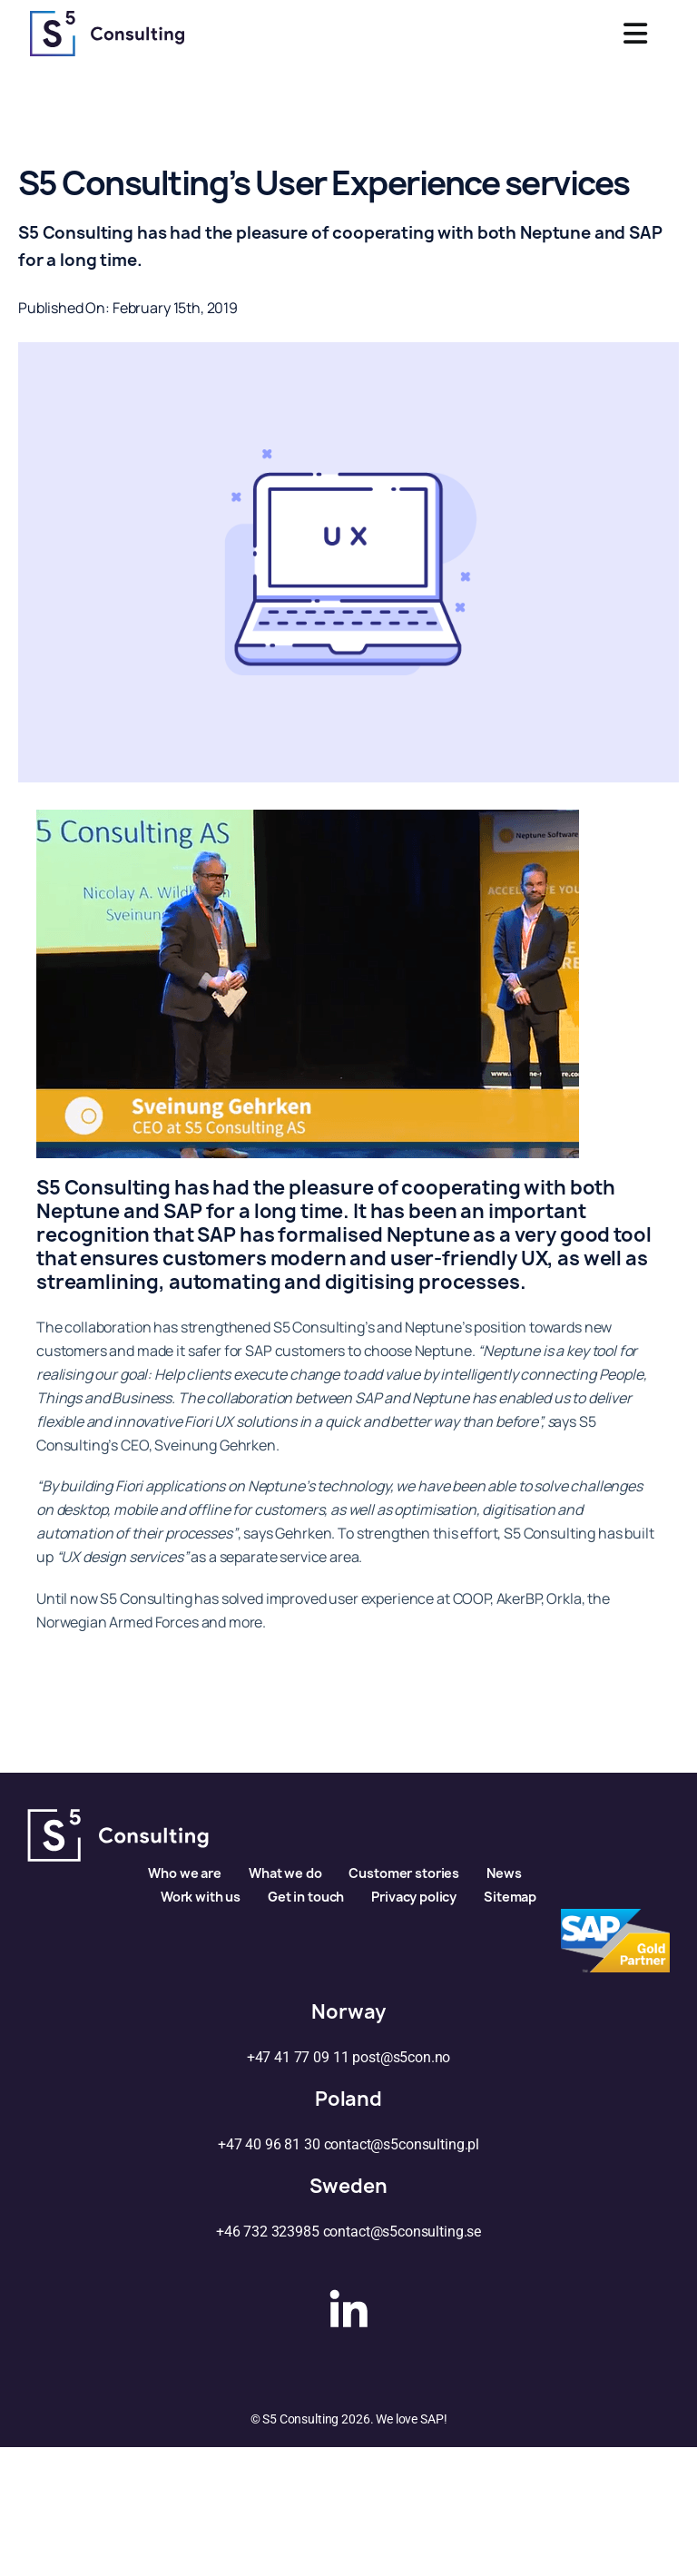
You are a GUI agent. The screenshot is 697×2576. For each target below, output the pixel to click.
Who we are (184, 1873)
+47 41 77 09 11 (298, 2057)
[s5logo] (107, 17)
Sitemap (510, 1896)
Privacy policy (413, 1896)
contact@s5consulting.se (402, 2231)
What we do (285, 1873)
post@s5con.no (401, 2057)
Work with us (201, 1896)
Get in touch (306, 1896)
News (503, 1873)
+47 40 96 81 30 (269, 2144)
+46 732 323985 (267, 2231)
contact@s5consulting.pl (402, 2144)
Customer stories (403, 1873)
